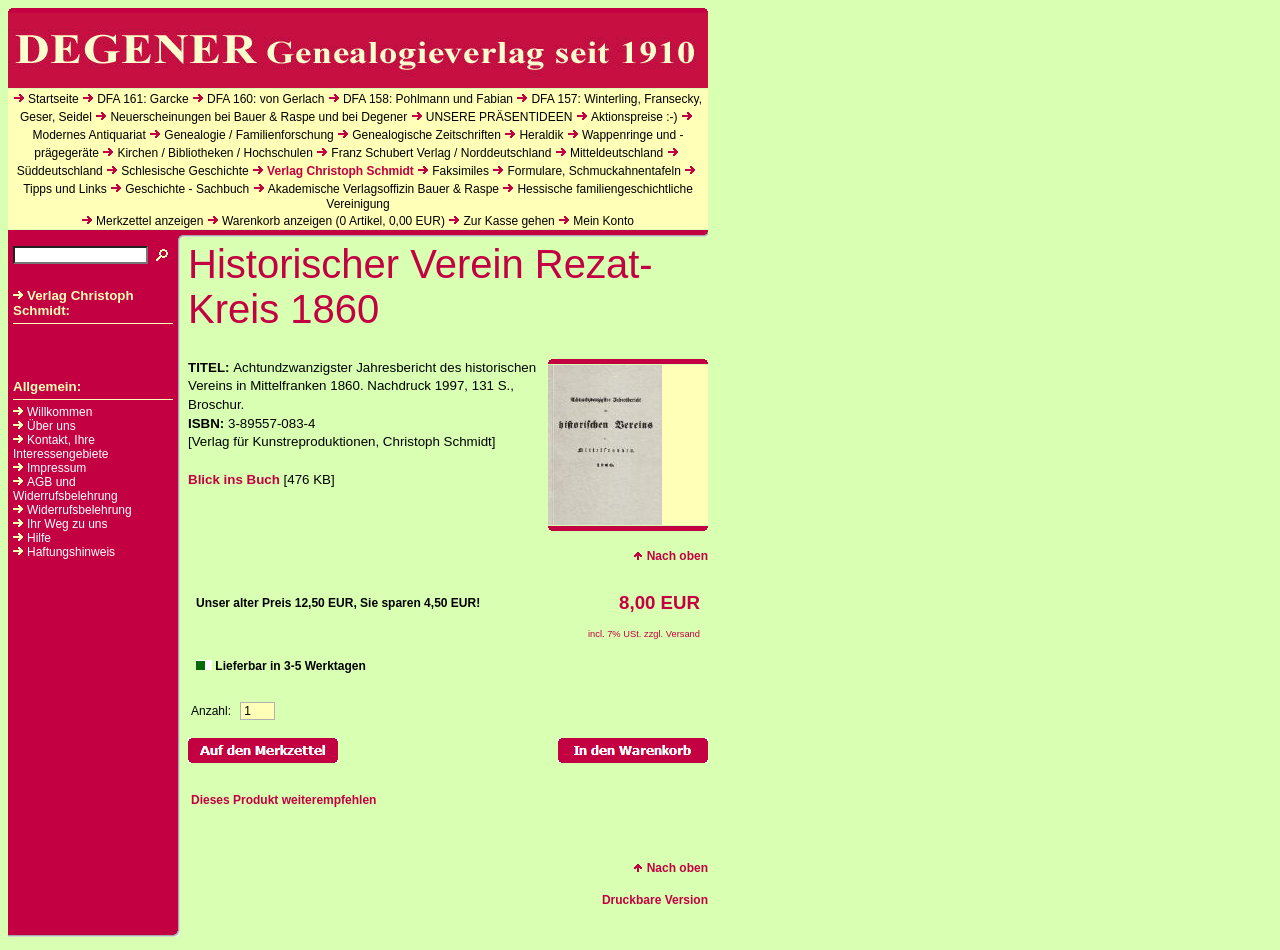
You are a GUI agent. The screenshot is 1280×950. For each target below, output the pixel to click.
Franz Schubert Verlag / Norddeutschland (441, 153)
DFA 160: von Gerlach (265, 99)
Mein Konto (603, 221)
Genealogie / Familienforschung (248, 135)
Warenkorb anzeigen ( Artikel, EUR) (333, 221)
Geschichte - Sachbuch (187, 189)
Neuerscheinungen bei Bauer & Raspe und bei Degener (258, 117)
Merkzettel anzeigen (149, 221)
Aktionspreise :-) (634, 117)
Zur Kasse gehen (508, 221)
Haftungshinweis (71, 552)
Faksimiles (460, 171)
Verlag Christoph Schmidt (340, 171)
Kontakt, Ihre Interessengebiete (60, 447)
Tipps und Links (65, 189)
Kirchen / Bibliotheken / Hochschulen (214, 153)
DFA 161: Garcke (142, 99)
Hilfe (39, 538)
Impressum (56, 468)
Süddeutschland (60, 171)
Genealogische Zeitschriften (426, 135)
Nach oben (670, 556)
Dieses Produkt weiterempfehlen (283, 800)
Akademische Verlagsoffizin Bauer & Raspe (383, 189)
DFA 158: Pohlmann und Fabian (428, 99)
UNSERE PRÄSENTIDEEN (499, 117)
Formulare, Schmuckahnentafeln (593, 171)
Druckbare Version (655, 900)
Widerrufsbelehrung (79, 510)
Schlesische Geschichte (184, 171)
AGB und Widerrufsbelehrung (65, 489)
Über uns (51, 426)
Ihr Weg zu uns (67, 524)
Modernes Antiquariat (88, 135)
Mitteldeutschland (616, 153)
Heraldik (541, 135)
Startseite (53, 99)
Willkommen (59, 412)
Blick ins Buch (234, 479)
